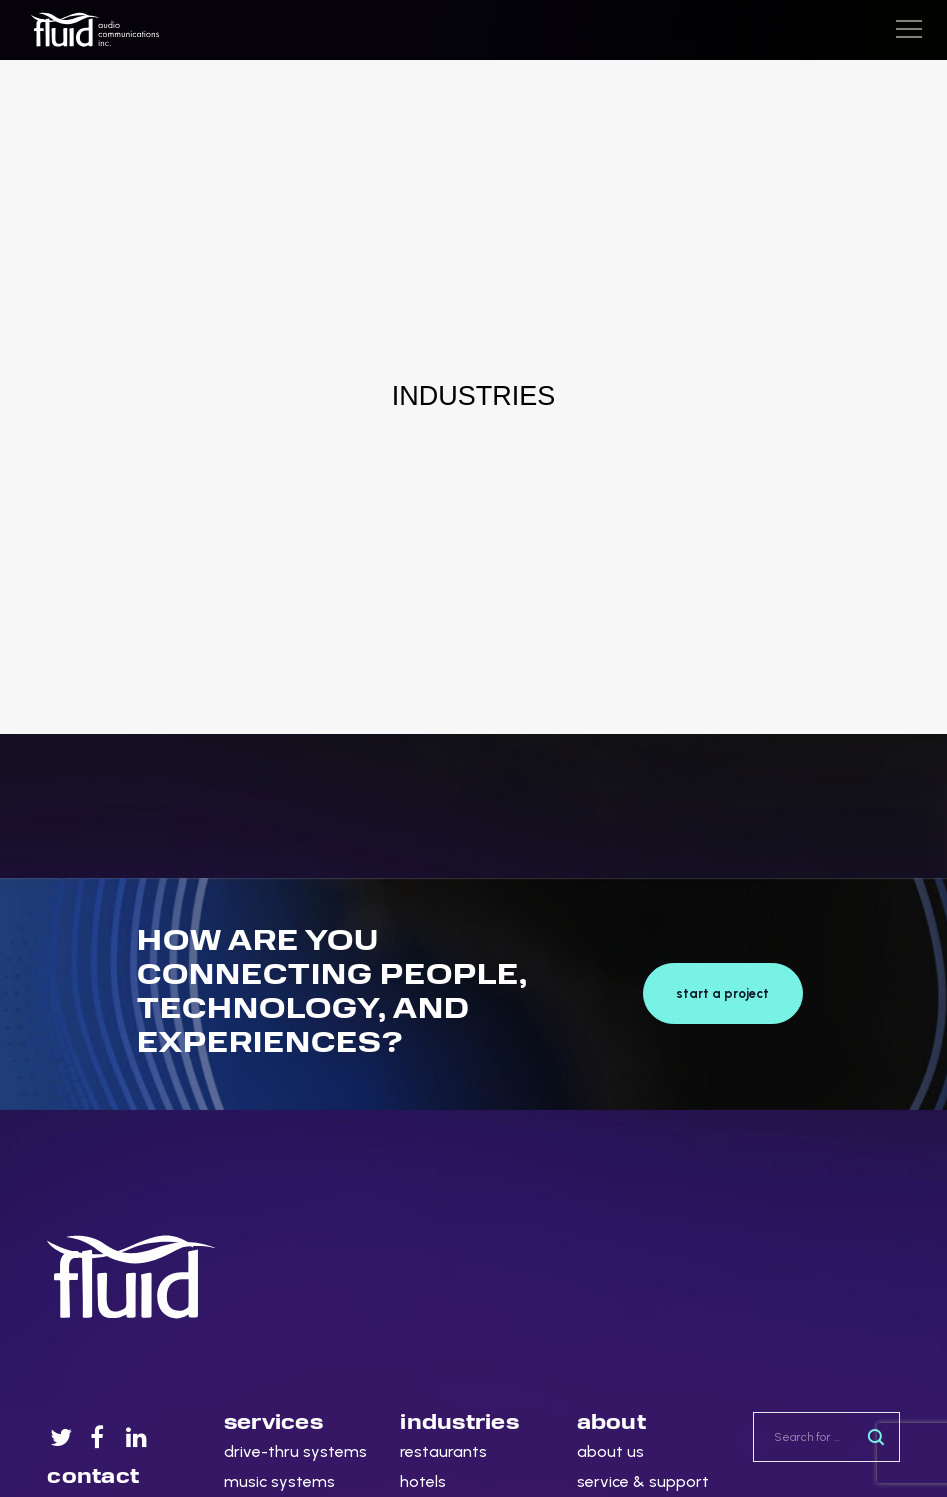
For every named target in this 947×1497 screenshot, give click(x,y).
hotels (423, 1481)
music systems (279, 1481)
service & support (643, 1481)
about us (610, 1451)
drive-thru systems (295, 1451)
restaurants (443, 1451)
